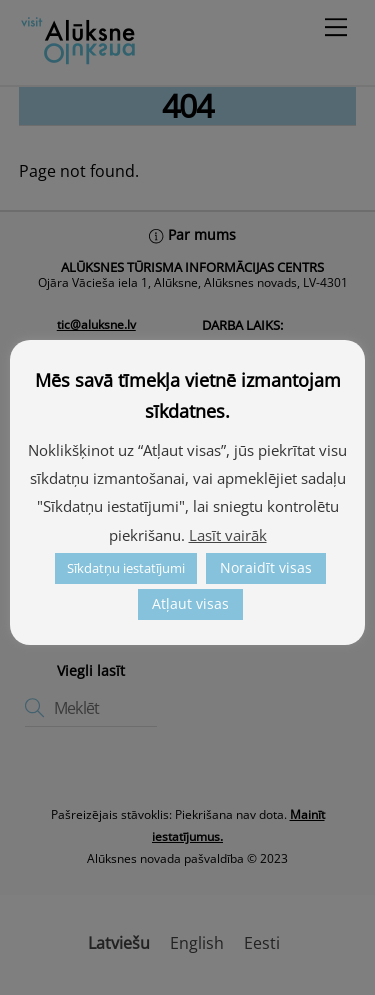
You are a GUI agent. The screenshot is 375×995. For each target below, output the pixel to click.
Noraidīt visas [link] (266, 567)
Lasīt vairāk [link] (228, 535)
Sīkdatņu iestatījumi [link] (126, 568)
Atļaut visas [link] (190, 603)
